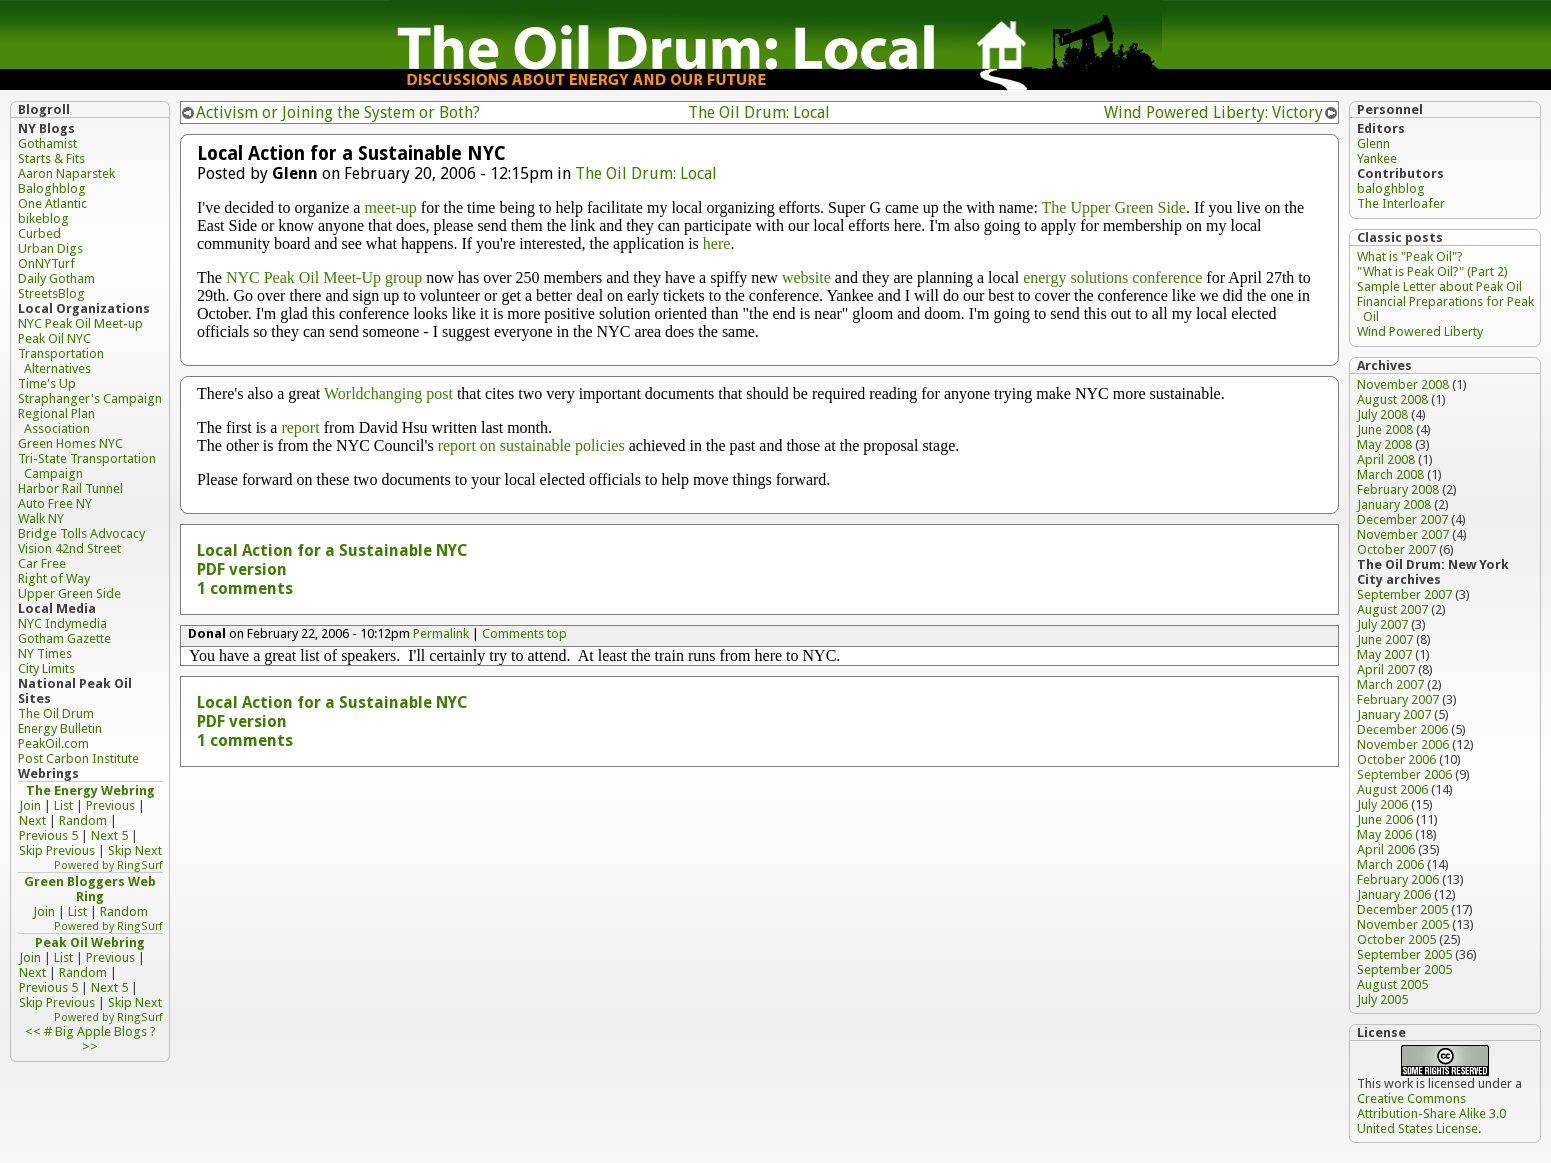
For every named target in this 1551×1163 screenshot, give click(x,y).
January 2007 (1394, 714)
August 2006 (1392, 789)
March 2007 (1390, 684)
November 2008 (1403, 384)
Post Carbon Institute (78, 758)
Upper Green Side (69, 593)
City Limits (46, 668)
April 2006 (1386, 849)
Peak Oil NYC (54, 338)
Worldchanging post (388, 393)
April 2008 (1386, 459)
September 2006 (1404, 774)
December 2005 (1402, 909)
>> (90, 1046)
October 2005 (1396, 939)
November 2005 (1403, 924)
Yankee (1377, 158)
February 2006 (1398, 879)
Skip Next (135, 850)
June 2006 (1385, 819)
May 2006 (1384, 834)
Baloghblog (52, 188)
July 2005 (1382, 999)
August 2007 (1392, 609)
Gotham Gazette (64, 638)
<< (33, 1031)
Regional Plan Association (56, 421)
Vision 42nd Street (69, 548)
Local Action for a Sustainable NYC (332, 550)
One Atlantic (52, 203)
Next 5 (109, 835)
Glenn (1373, 143)
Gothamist (47, 143)
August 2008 (1392, 399)
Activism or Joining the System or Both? (338, 112)
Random (83, 820)
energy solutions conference (1112, 277)
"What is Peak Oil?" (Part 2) (1432, 271)
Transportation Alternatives (61, 361)
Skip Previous (57, 850)
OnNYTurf (46, 263)
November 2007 (1403, 534)
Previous (110, 805)
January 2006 (1394, 894)
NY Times (45, 653)
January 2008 (1394, 504)
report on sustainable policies (531, 445)
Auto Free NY (55, 503)
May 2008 (1384, 444)
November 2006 (1403, 744)
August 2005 (1392, 984)
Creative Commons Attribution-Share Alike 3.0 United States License (1431, 1113)
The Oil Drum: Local (759, 112)
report (300, 427)
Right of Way (54, 578)
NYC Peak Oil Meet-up (80, 323)
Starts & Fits (51, 158)
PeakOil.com (53, 743)
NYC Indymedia (62, 623)
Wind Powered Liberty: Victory (1213, 112)
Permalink (441, 633)
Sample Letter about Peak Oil (1439, 286)
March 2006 (1390, 864)
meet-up (390, 207)
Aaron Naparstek (66, 173)
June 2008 (1385, 429)
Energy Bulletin (60, 728)
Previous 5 (48, 835)
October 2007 (1396, 549)
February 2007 (1398, 699)
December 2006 (1402, 729)
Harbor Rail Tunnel (70, 488)
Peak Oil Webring (90, 942)
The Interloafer (1401, 203)
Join (30, 805)
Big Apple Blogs (101, 1031)
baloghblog (1391, 188)
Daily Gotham (56, 278)
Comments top (524, 633)
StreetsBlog (51, 293)
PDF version (242, 569)
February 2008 (1398, 489)
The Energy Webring (90, 790)
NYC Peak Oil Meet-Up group (324, 277)
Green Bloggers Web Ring (90, 889)
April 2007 (1386, 669)
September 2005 (1404, 954)
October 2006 (1396, 759)
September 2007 (1404, 594)
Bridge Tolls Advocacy (81, 533)
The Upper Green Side (1114, 207)
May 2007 (1384, 654)
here (717, 243)
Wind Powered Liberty (1420, 331)
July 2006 (1382, 804)
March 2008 (1390, 474)
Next (32, 820)
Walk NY (41, 518)
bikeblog (43, 218)
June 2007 (1385, 639)
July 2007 (1382, 624)
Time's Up (47, 383)
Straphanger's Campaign (90, 398)
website (806, 277)
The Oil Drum (56, 713)
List (63, 805)
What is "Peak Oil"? (1410, 256)
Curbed (39, 233)
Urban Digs (50, 248)
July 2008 (1382, 414)
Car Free (42, 563)
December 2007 (1402, 519)
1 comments (245, 588)
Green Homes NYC (70, 443)
